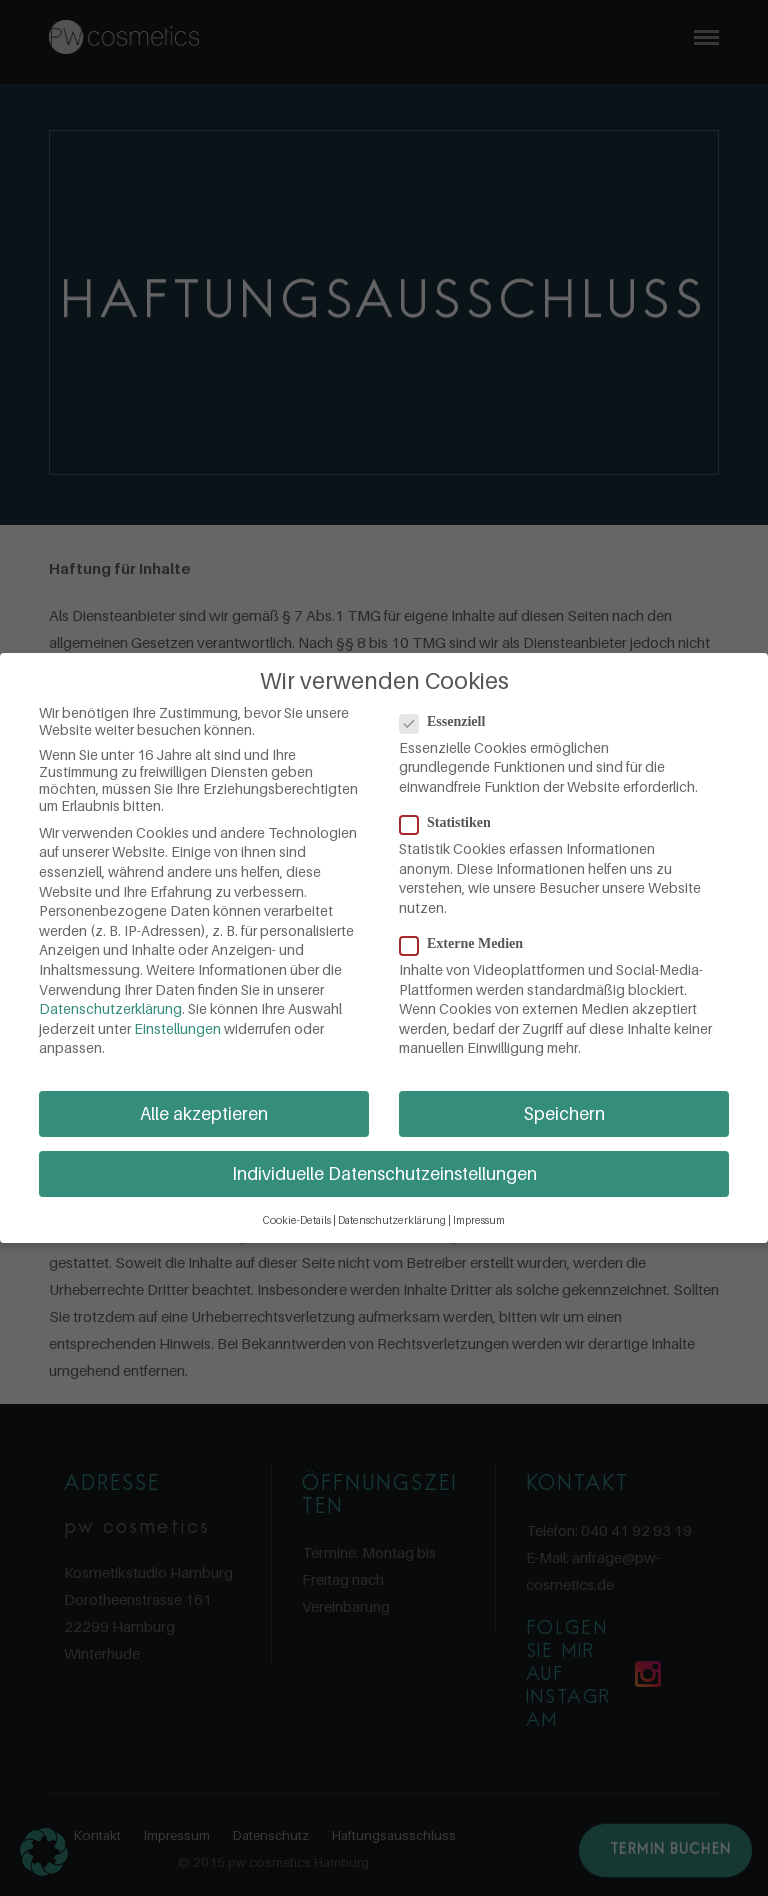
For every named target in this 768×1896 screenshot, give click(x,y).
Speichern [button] (564, 1113)
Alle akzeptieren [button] (204, 1113)
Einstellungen (177, 1028)
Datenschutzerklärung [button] (392, 1220)
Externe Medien (467, 944)
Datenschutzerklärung (110, 1008)
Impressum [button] (479, 1220)
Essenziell (448, 722)
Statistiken (451, 823)
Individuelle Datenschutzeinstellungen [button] (384, 1173)
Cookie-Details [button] (297, 1220)
